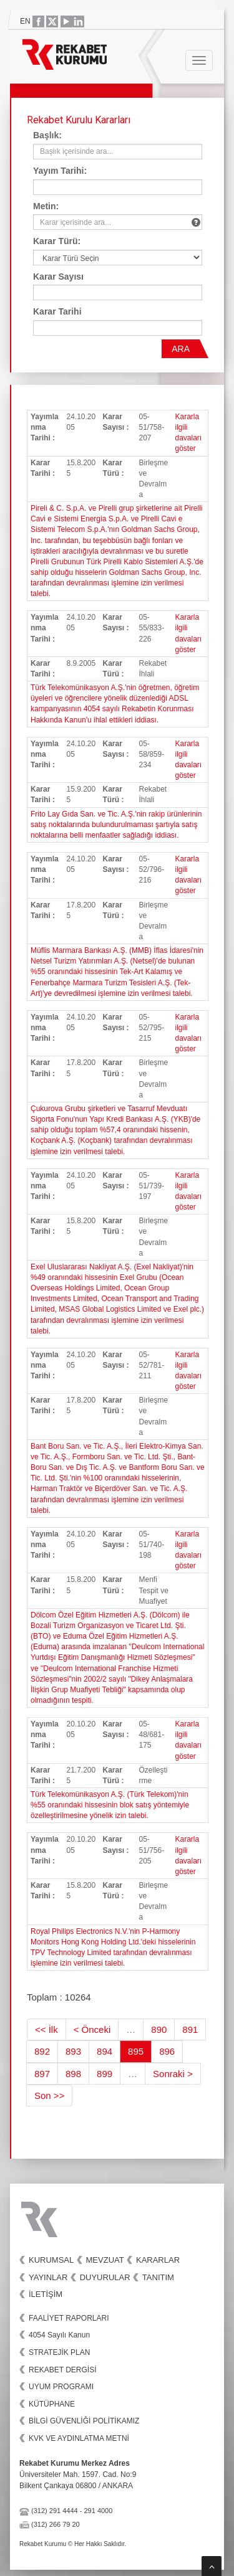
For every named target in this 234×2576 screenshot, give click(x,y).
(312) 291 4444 (54, 2510)
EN (25, 21)
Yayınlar (48, 2277)
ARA (181, 349)
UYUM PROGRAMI (61, 2386)
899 (104, 2073)
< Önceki (92, 2029)
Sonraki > (173, 2073)
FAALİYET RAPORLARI (69, 2318)
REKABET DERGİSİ (62, 2369)
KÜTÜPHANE (52, 2404)
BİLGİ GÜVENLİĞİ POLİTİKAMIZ (84, 2421)
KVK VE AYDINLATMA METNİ (79, 2438)
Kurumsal (51, 2260)
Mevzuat (105, 2260)
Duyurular (105, 2277)
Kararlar (158, 2260)
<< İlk (46, 2029)
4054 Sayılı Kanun (59, 2335)
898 (73, 2073)
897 (42, 2073)
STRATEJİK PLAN (59, 2352)
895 (136, 2051)
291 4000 (98, 2510)
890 (159, 2029)
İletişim (45, 2294)
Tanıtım (158, 2277)
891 (190, 2029)
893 (73, 2051)
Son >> (49, 2095)
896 (167, 2051)
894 (104, 2051)
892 (42, 2051)
